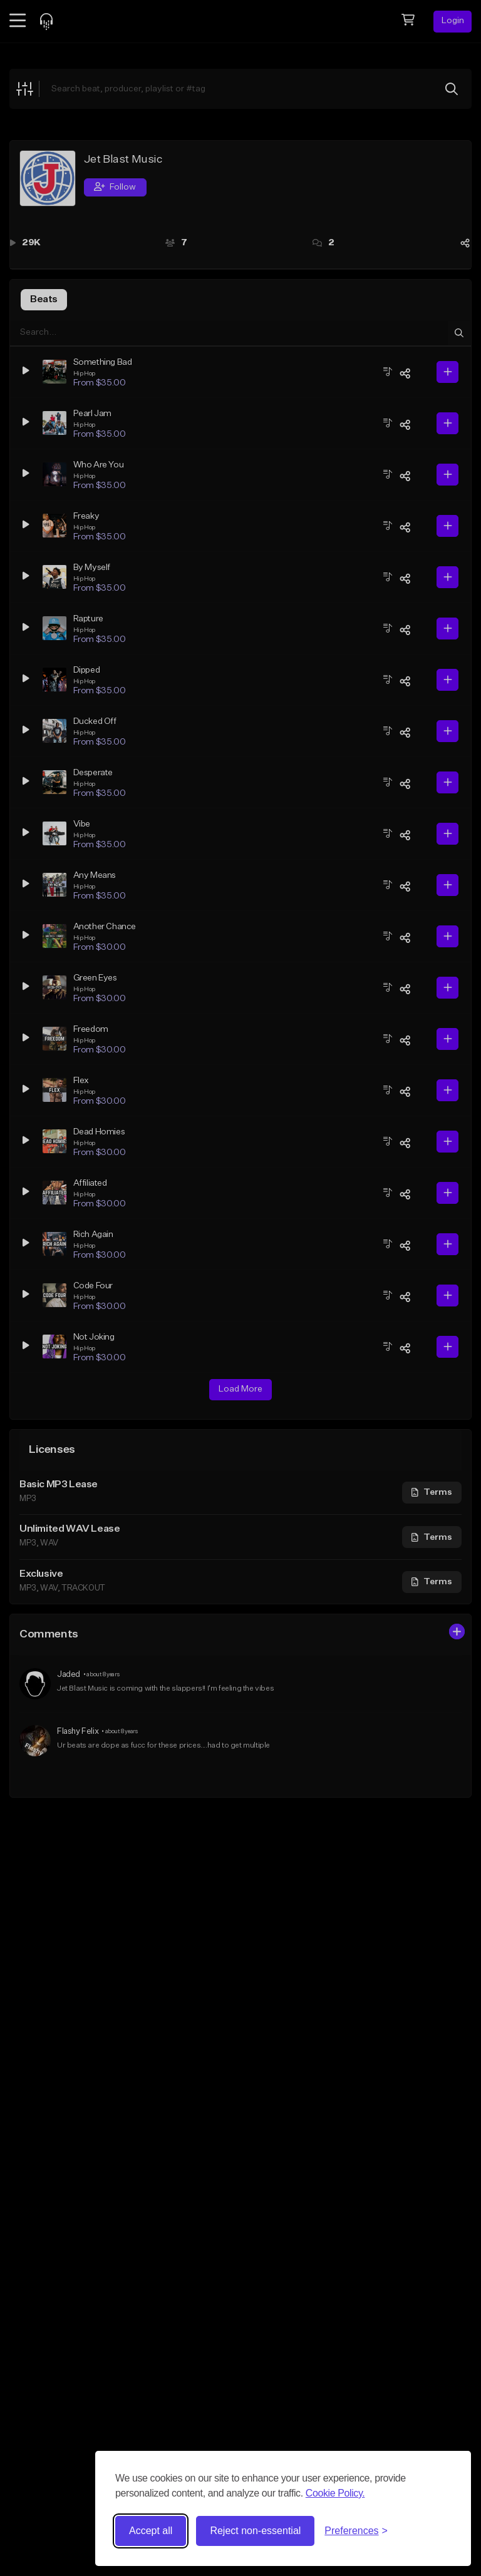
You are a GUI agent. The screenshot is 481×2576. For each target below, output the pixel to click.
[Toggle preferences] (356, 2531)
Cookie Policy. (335, 2493)
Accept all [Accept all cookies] (150, 2530)
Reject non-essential (255, 2530)
